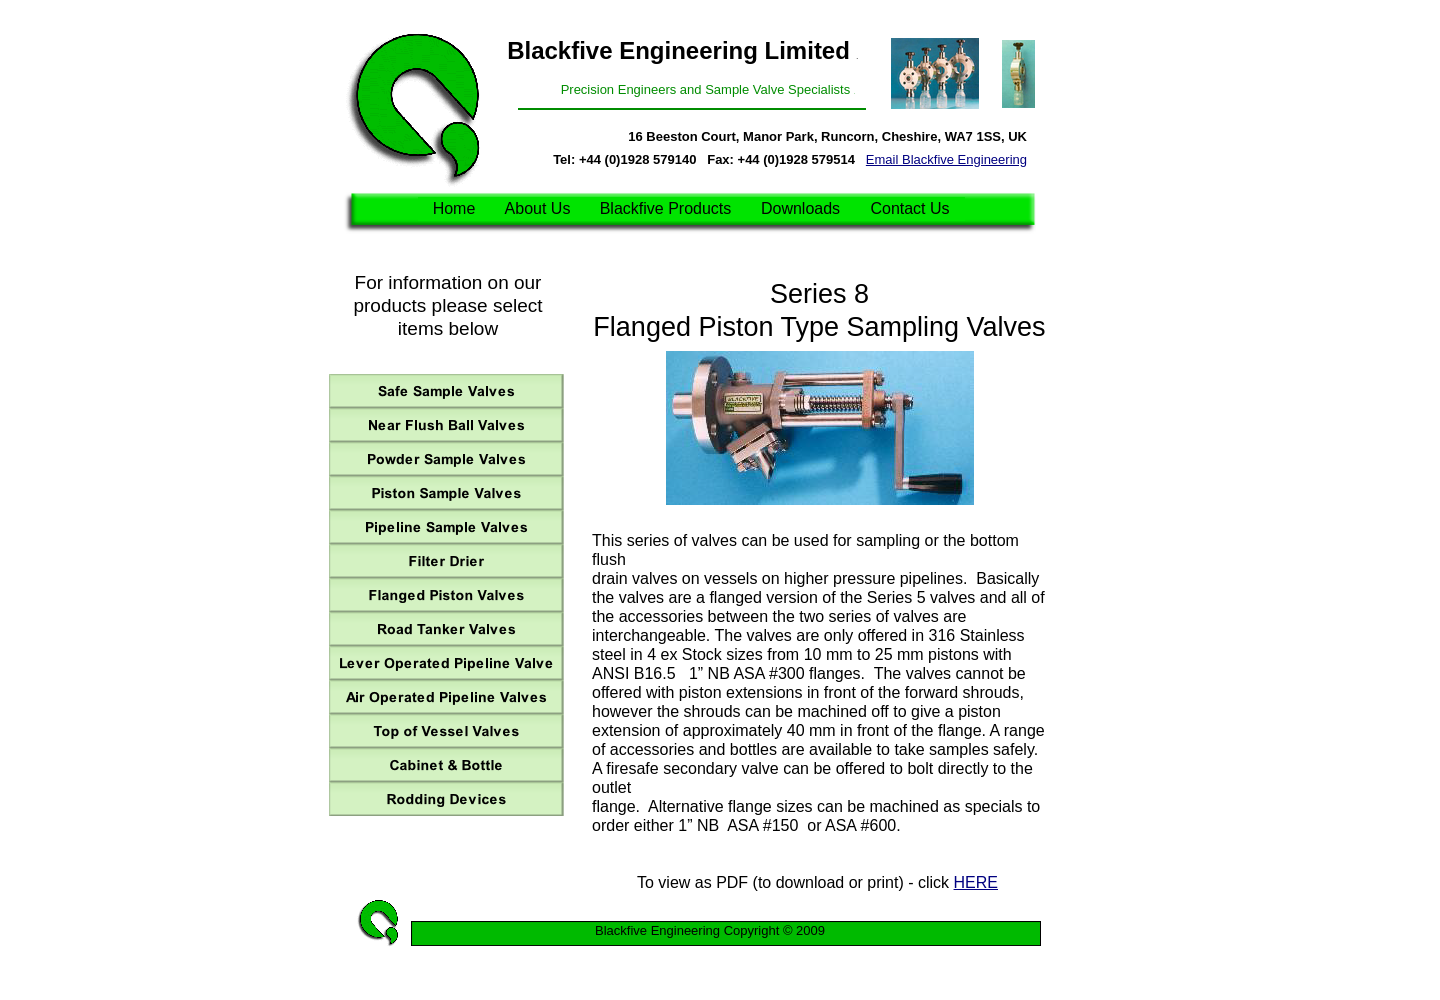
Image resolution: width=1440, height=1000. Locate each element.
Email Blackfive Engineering (946, 159)
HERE (976, 882)
